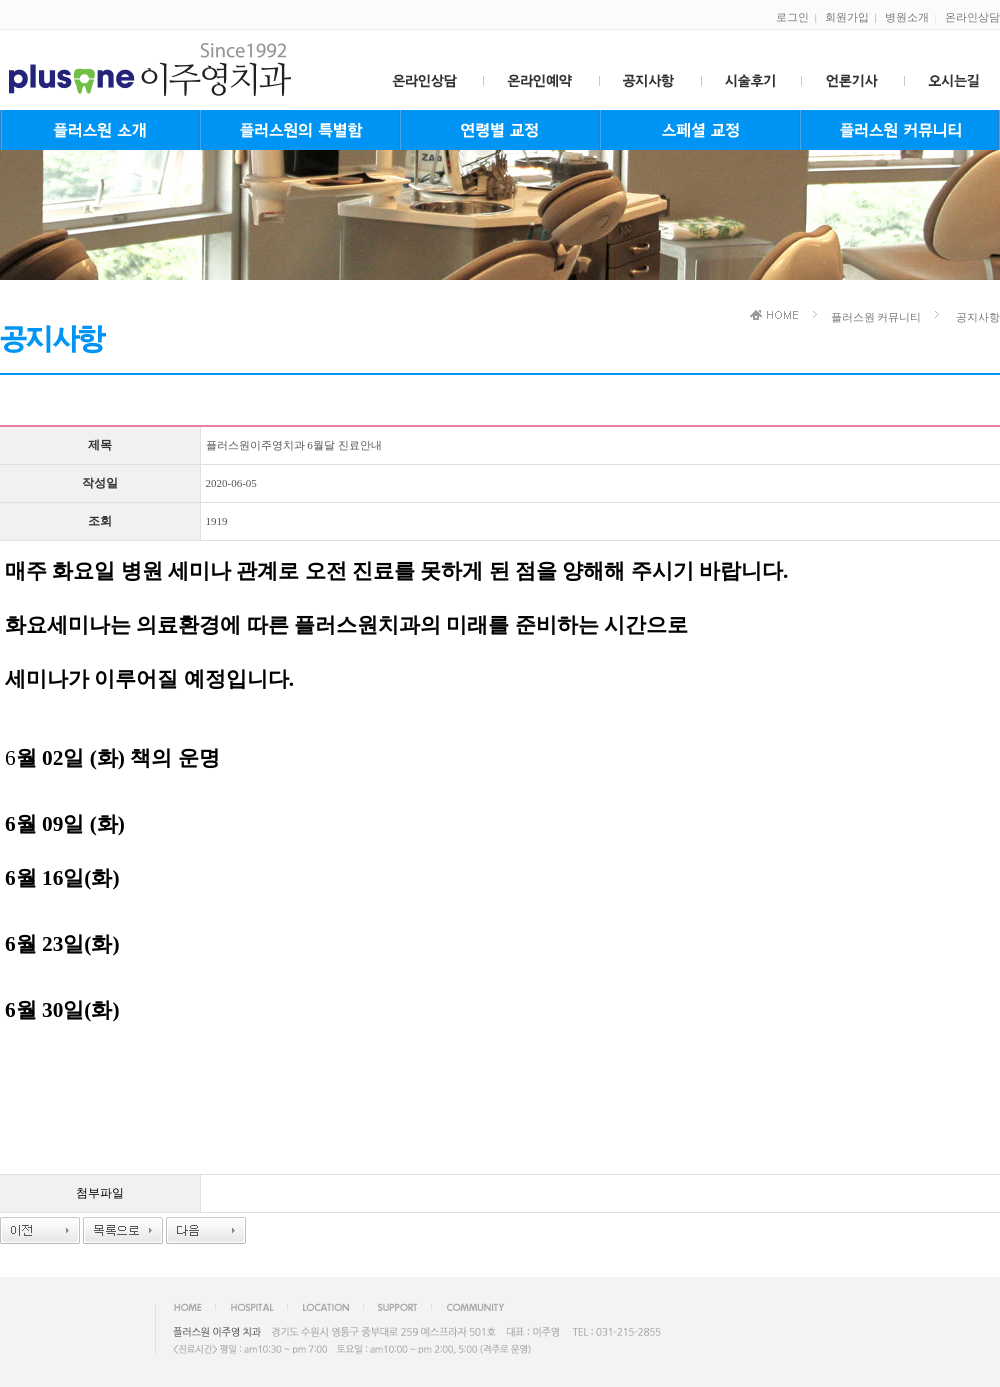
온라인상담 (972, 17)
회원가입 (847, 17)
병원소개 (907, 17)
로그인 (792, 17)
